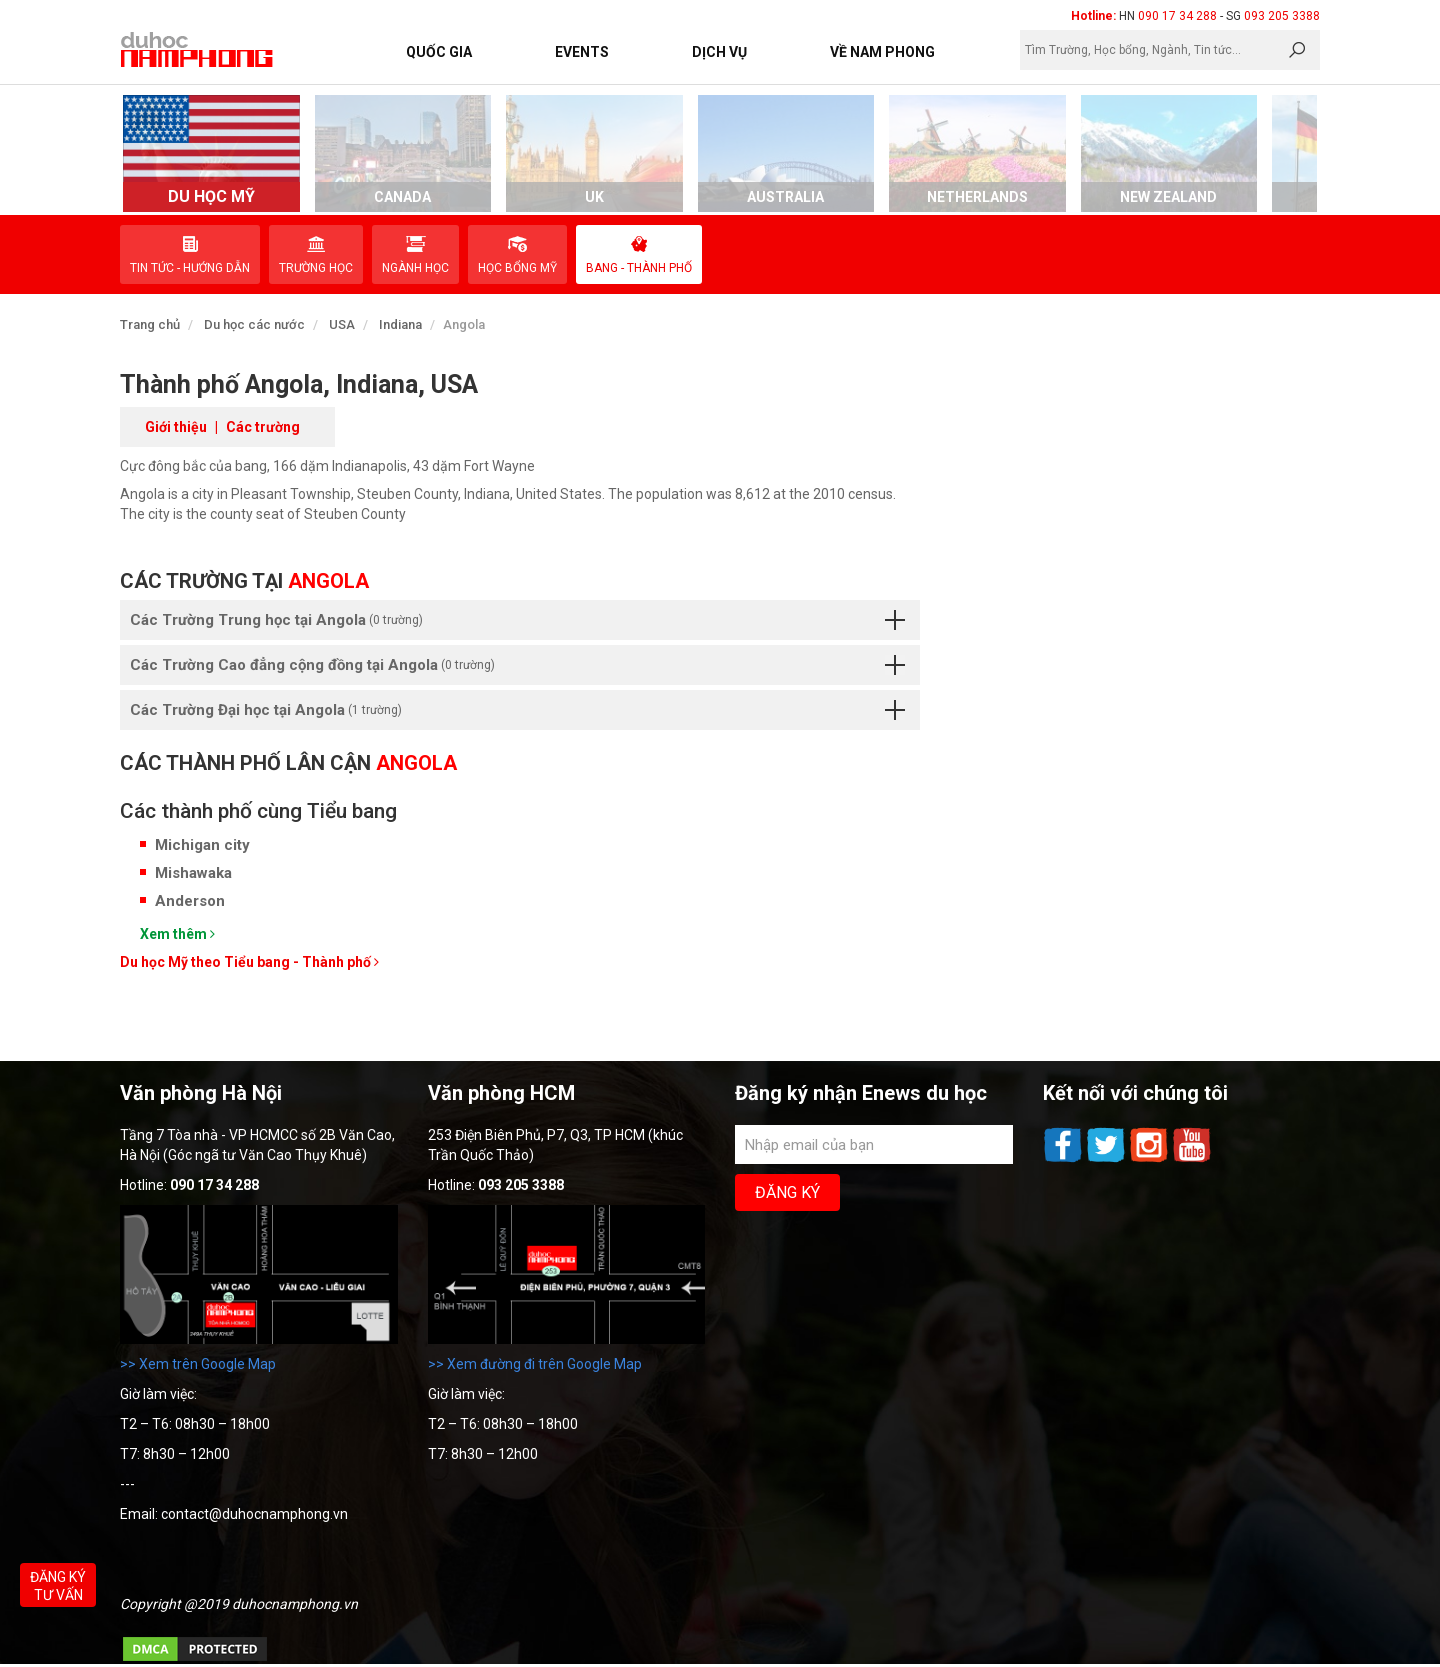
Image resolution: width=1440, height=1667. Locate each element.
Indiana (400, 324)
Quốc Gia (439, 52)
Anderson (190, 901)
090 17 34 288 (1177, 16)
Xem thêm (177, 934)
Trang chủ (150, 324)
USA (342, 324)
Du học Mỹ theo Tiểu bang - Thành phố (249, 962)
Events (582, 52)
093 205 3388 (1282, 16)
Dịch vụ (719, 52)
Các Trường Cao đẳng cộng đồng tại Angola (517, 665)
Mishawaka (193, 873)
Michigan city (202, 845)
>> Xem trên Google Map (198, 1364)
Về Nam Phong (882, 52)
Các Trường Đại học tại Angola (517, 710)
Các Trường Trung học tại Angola (517, 620)
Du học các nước (254, 324)
